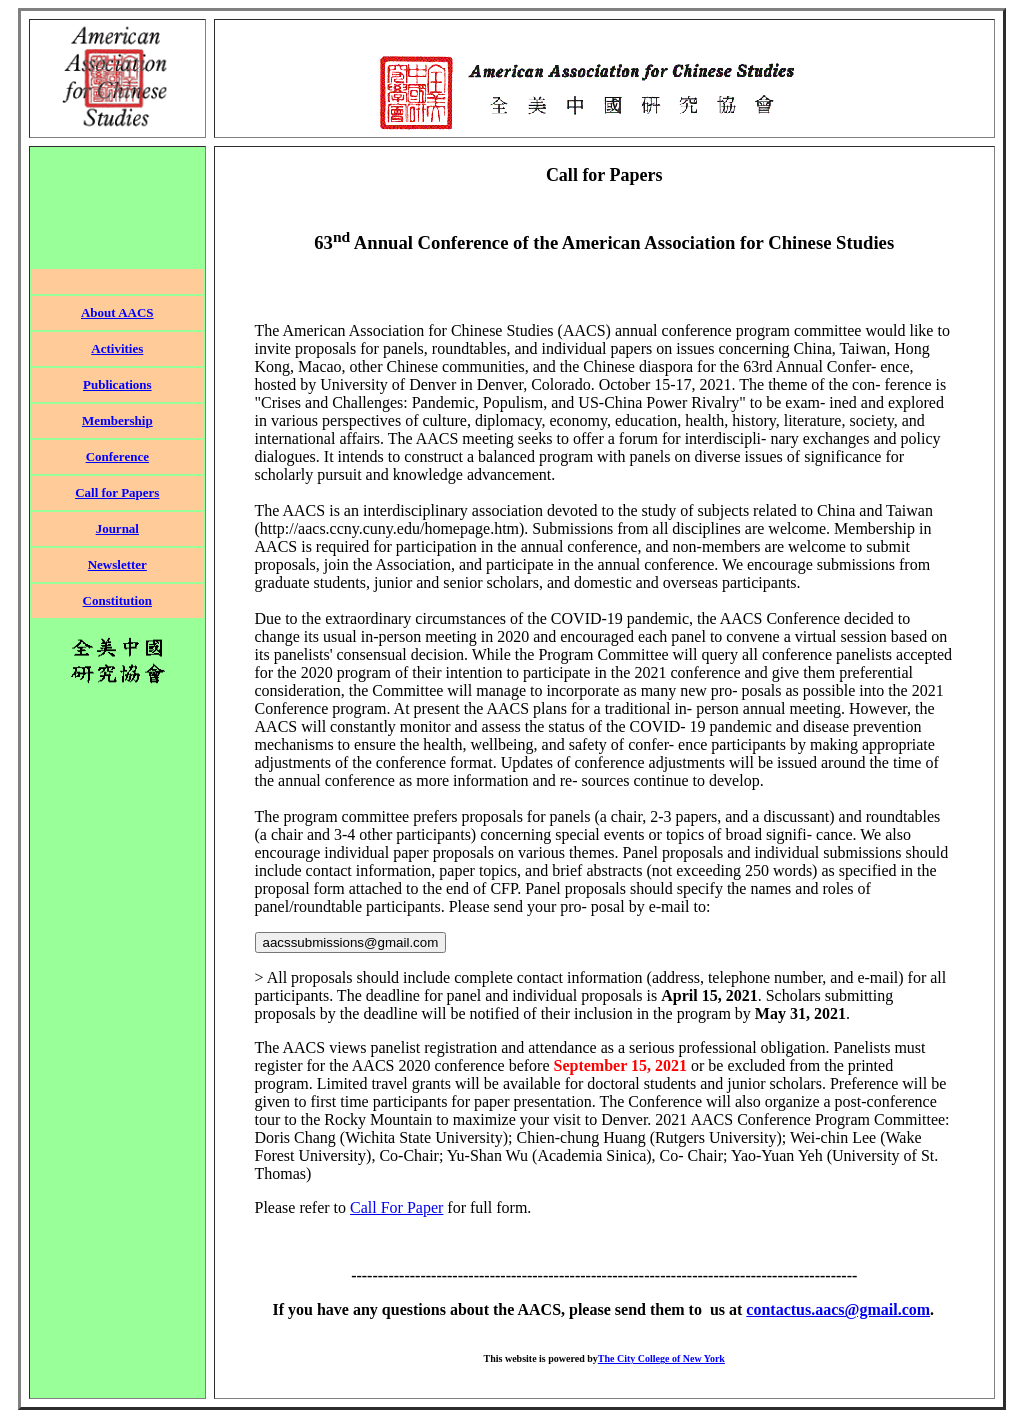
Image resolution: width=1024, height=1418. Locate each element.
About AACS (117, 312)
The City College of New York (661, 1358)
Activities (117, 348)
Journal (117, 528)
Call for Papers (117, 492)
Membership (117, 420)
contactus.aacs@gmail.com (838, 1309)
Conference (117, 456)
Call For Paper (396, 1207)
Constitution (117, 600)
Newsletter (117, 564)
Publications (117, 384)
